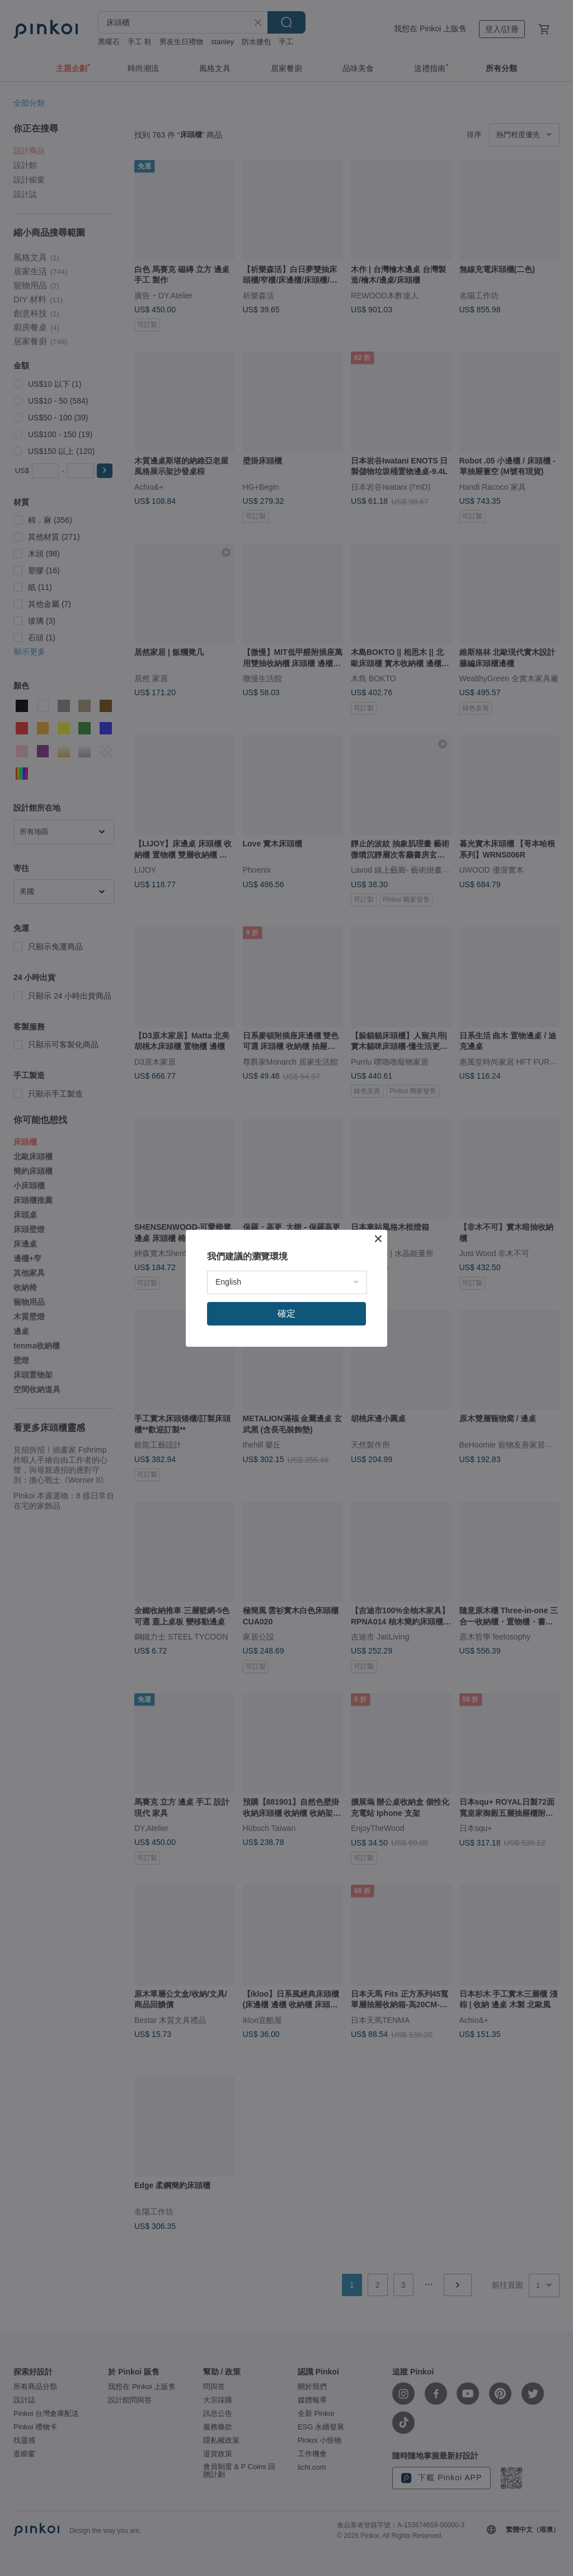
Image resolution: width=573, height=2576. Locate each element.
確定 (286, 1313)
